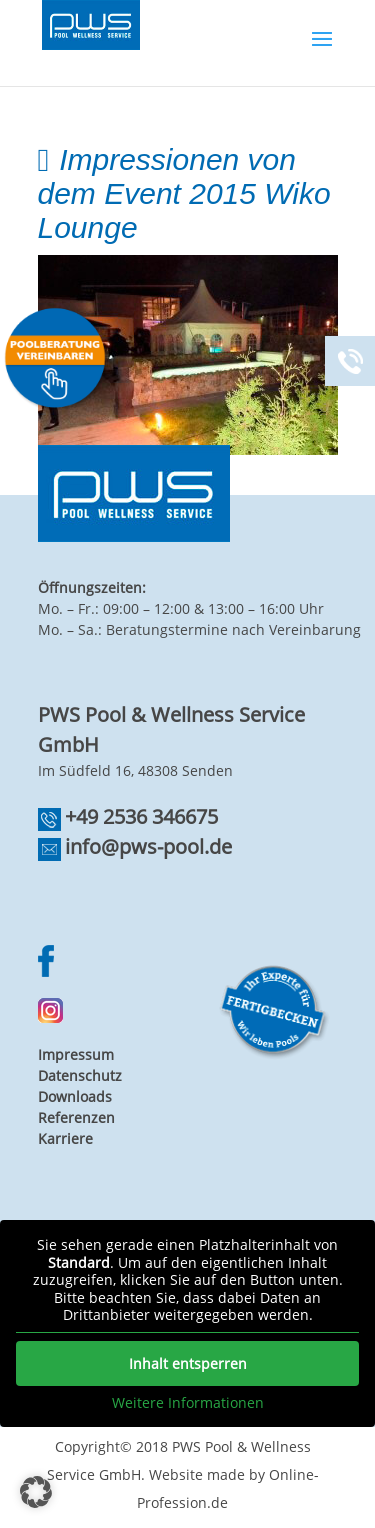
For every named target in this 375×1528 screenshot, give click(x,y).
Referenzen (76, 1117)
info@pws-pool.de (148, 846)
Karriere (65, 1138)
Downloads (75, 1096)
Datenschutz (80, 1075)
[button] (36, 1492)
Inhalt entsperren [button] (188, 1362)
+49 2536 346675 (141, 816)
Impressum (76, 1054)
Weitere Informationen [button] (188, 1402)
